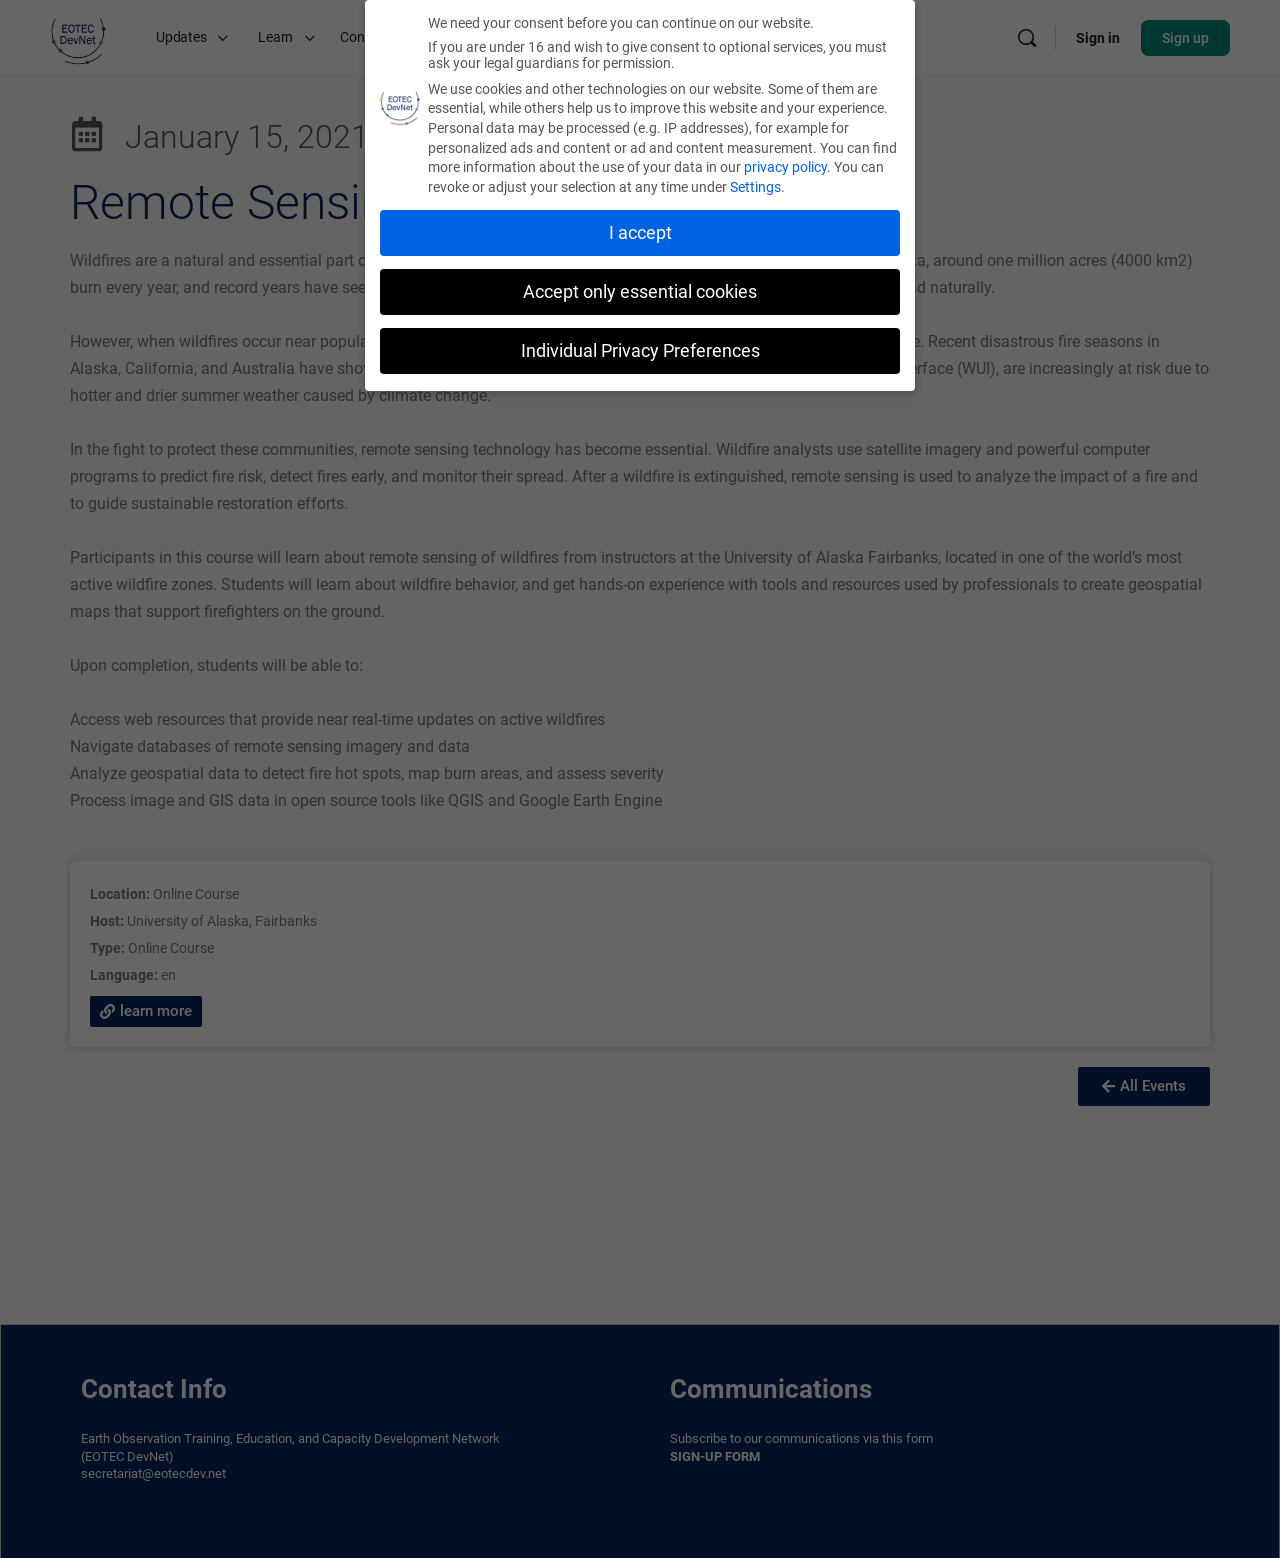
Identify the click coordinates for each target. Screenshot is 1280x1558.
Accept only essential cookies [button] (640, 292)
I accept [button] (640, 233)
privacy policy (785, 167)
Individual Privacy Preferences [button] (640, 351)
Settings (755, 187)
